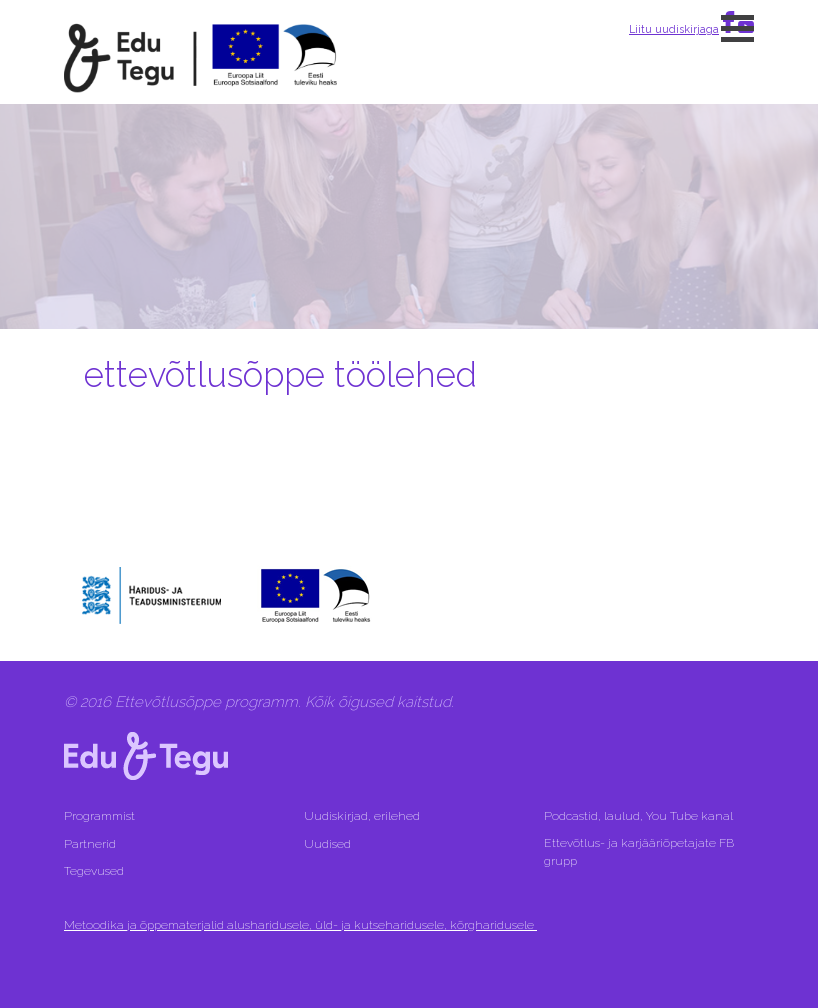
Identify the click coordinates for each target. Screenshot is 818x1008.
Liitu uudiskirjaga (674, 29)
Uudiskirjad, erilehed (363, 816)
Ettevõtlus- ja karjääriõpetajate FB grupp (639, 852)
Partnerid (90, 844)
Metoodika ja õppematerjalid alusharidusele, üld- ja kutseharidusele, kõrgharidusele (300, 925)
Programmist (99, 816)
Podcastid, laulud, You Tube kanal (640, 816)
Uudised (327, 844)
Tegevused (95, 871)
